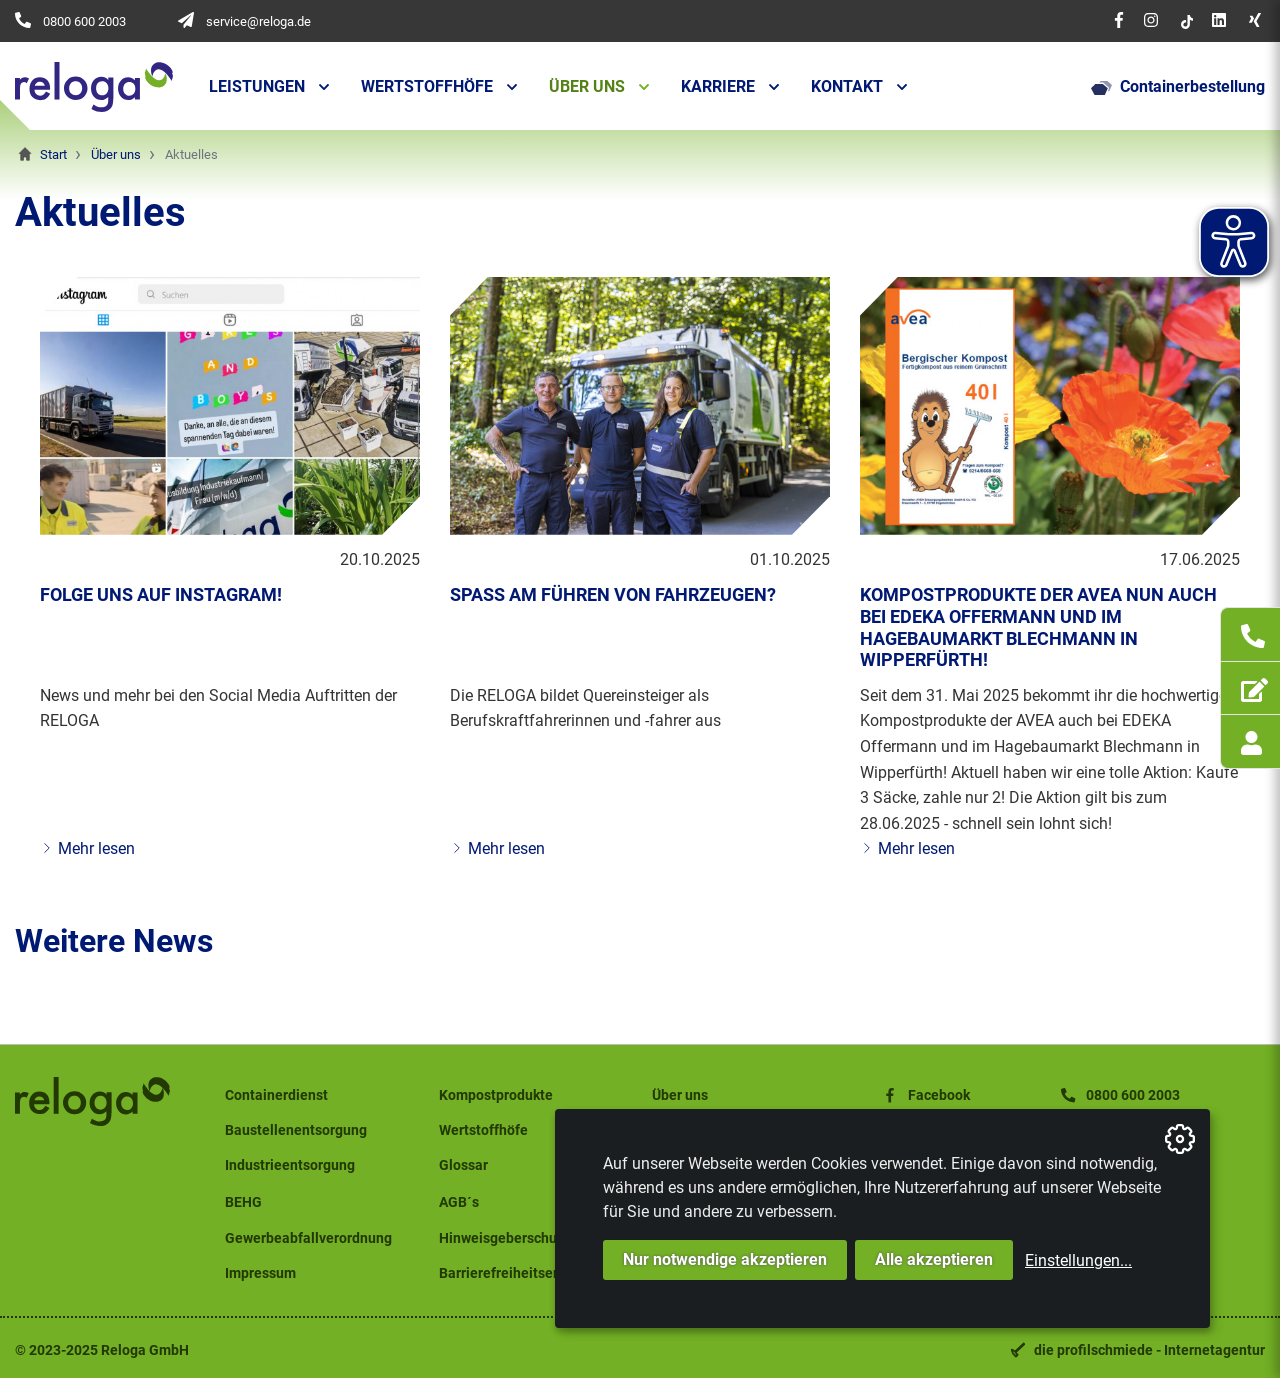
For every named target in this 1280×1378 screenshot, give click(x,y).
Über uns (587, 86)
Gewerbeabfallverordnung (308, 1238)
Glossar (463, 1165)
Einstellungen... (1078, 1260)
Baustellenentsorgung (296, 1130)
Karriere (718, 86)
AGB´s (459, 1202)
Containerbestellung (1178, 87)
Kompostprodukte (496, 1095)
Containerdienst (276, 1095)
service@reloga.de (258, 21)
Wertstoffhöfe (427, 86)
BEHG (243, 1202)
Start (53, 154)
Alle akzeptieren (934, 1259)
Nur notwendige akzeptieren (725, 1259)
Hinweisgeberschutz (504, 1238)
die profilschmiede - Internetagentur (1149, 1350)
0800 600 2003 (84, 21)
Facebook (925, 1095)
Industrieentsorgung (290, 1165)
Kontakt (847, 86)
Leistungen (257, 86)
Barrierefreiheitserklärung (522, 1273)
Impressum (260, 1273)
